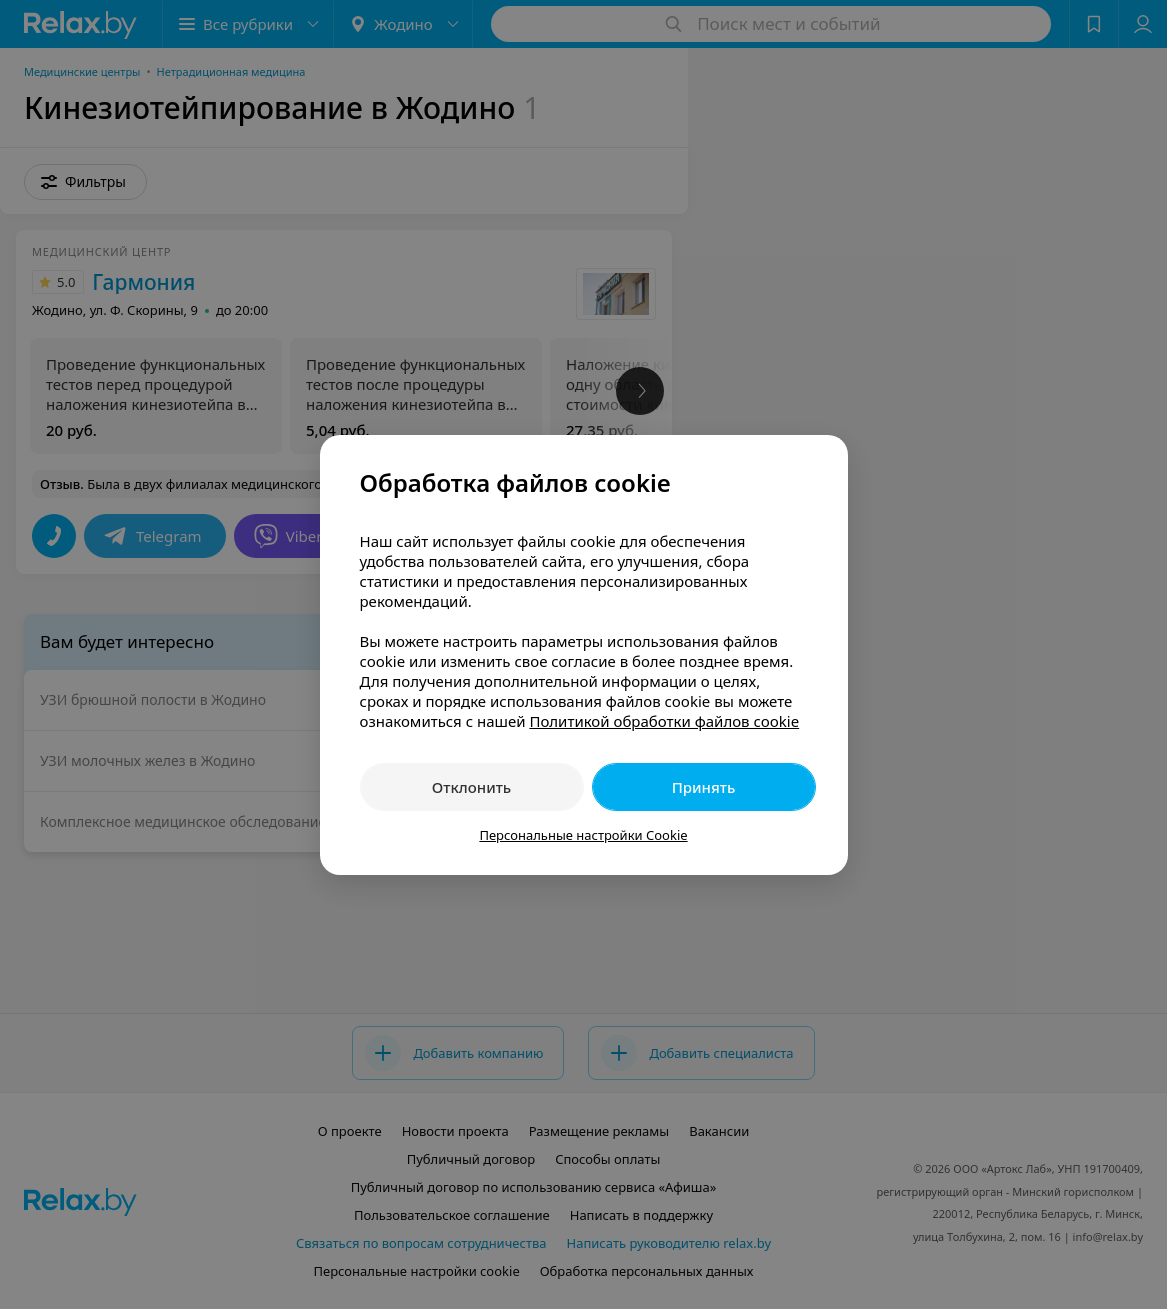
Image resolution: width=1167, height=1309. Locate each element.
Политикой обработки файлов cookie (664, 721)
